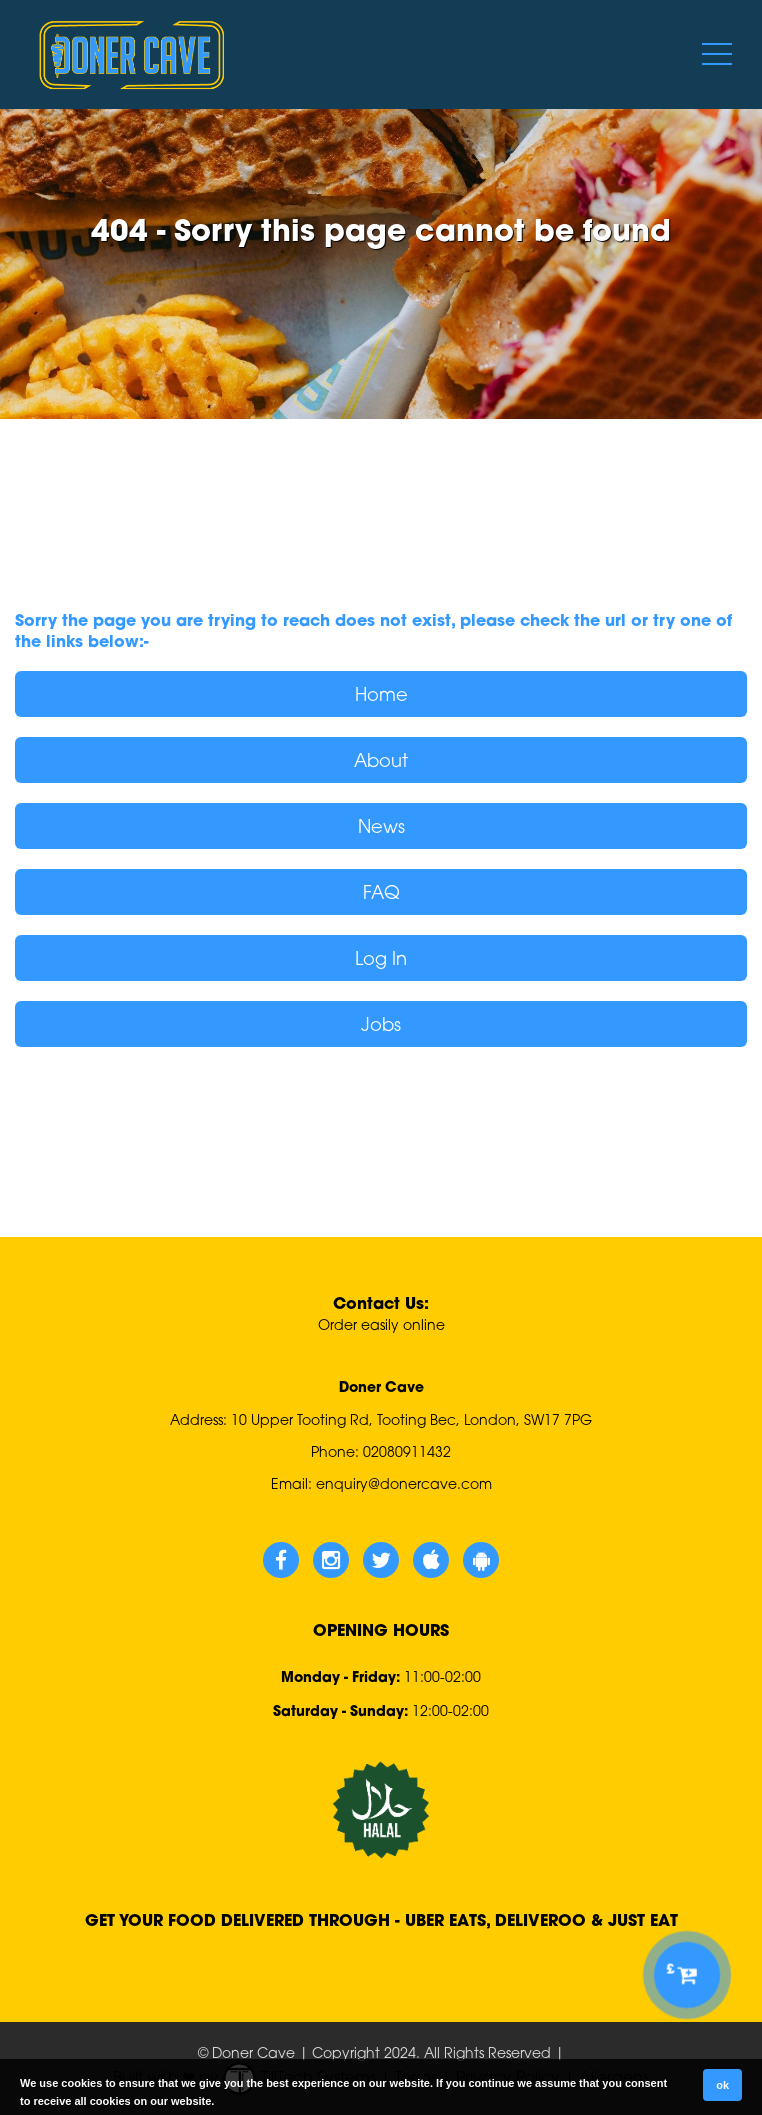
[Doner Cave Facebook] (281, 1560)
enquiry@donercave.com (404, 1483)
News (381, 826)
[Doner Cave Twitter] (381, 1560)
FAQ (381, 892)
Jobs (381, 1024)
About (381, 760)
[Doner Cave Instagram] (331, 1560)
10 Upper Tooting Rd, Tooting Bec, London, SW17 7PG (411, 1419)
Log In (381, 958)
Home (381, 694)
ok (722, 2085)
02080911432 (407, 1451)
